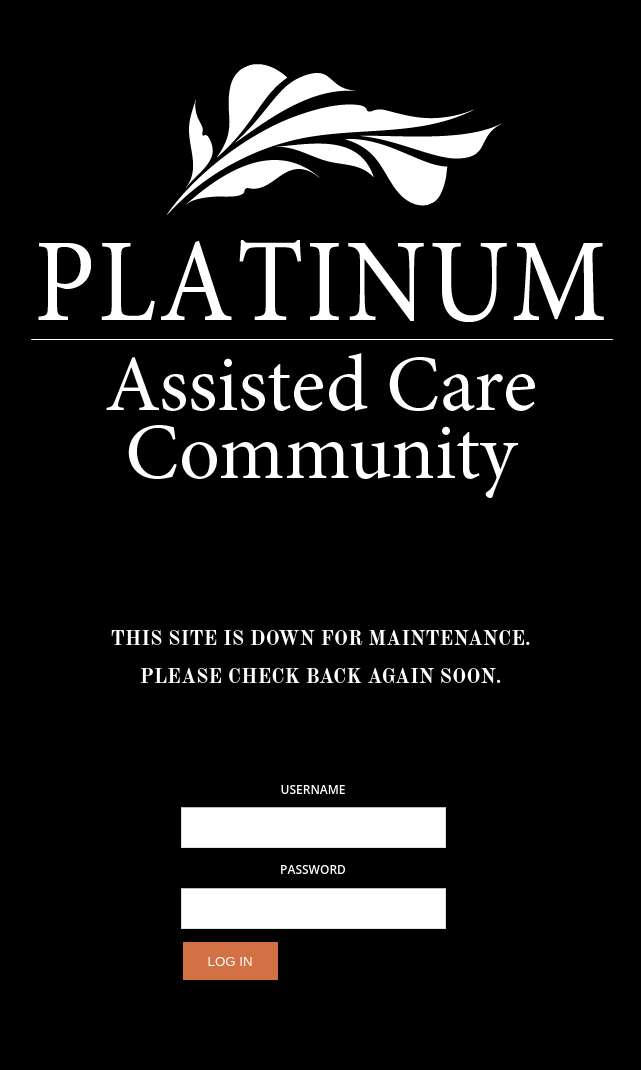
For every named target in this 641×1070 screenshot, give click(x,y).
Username (313, 790)
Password (313, 870)
